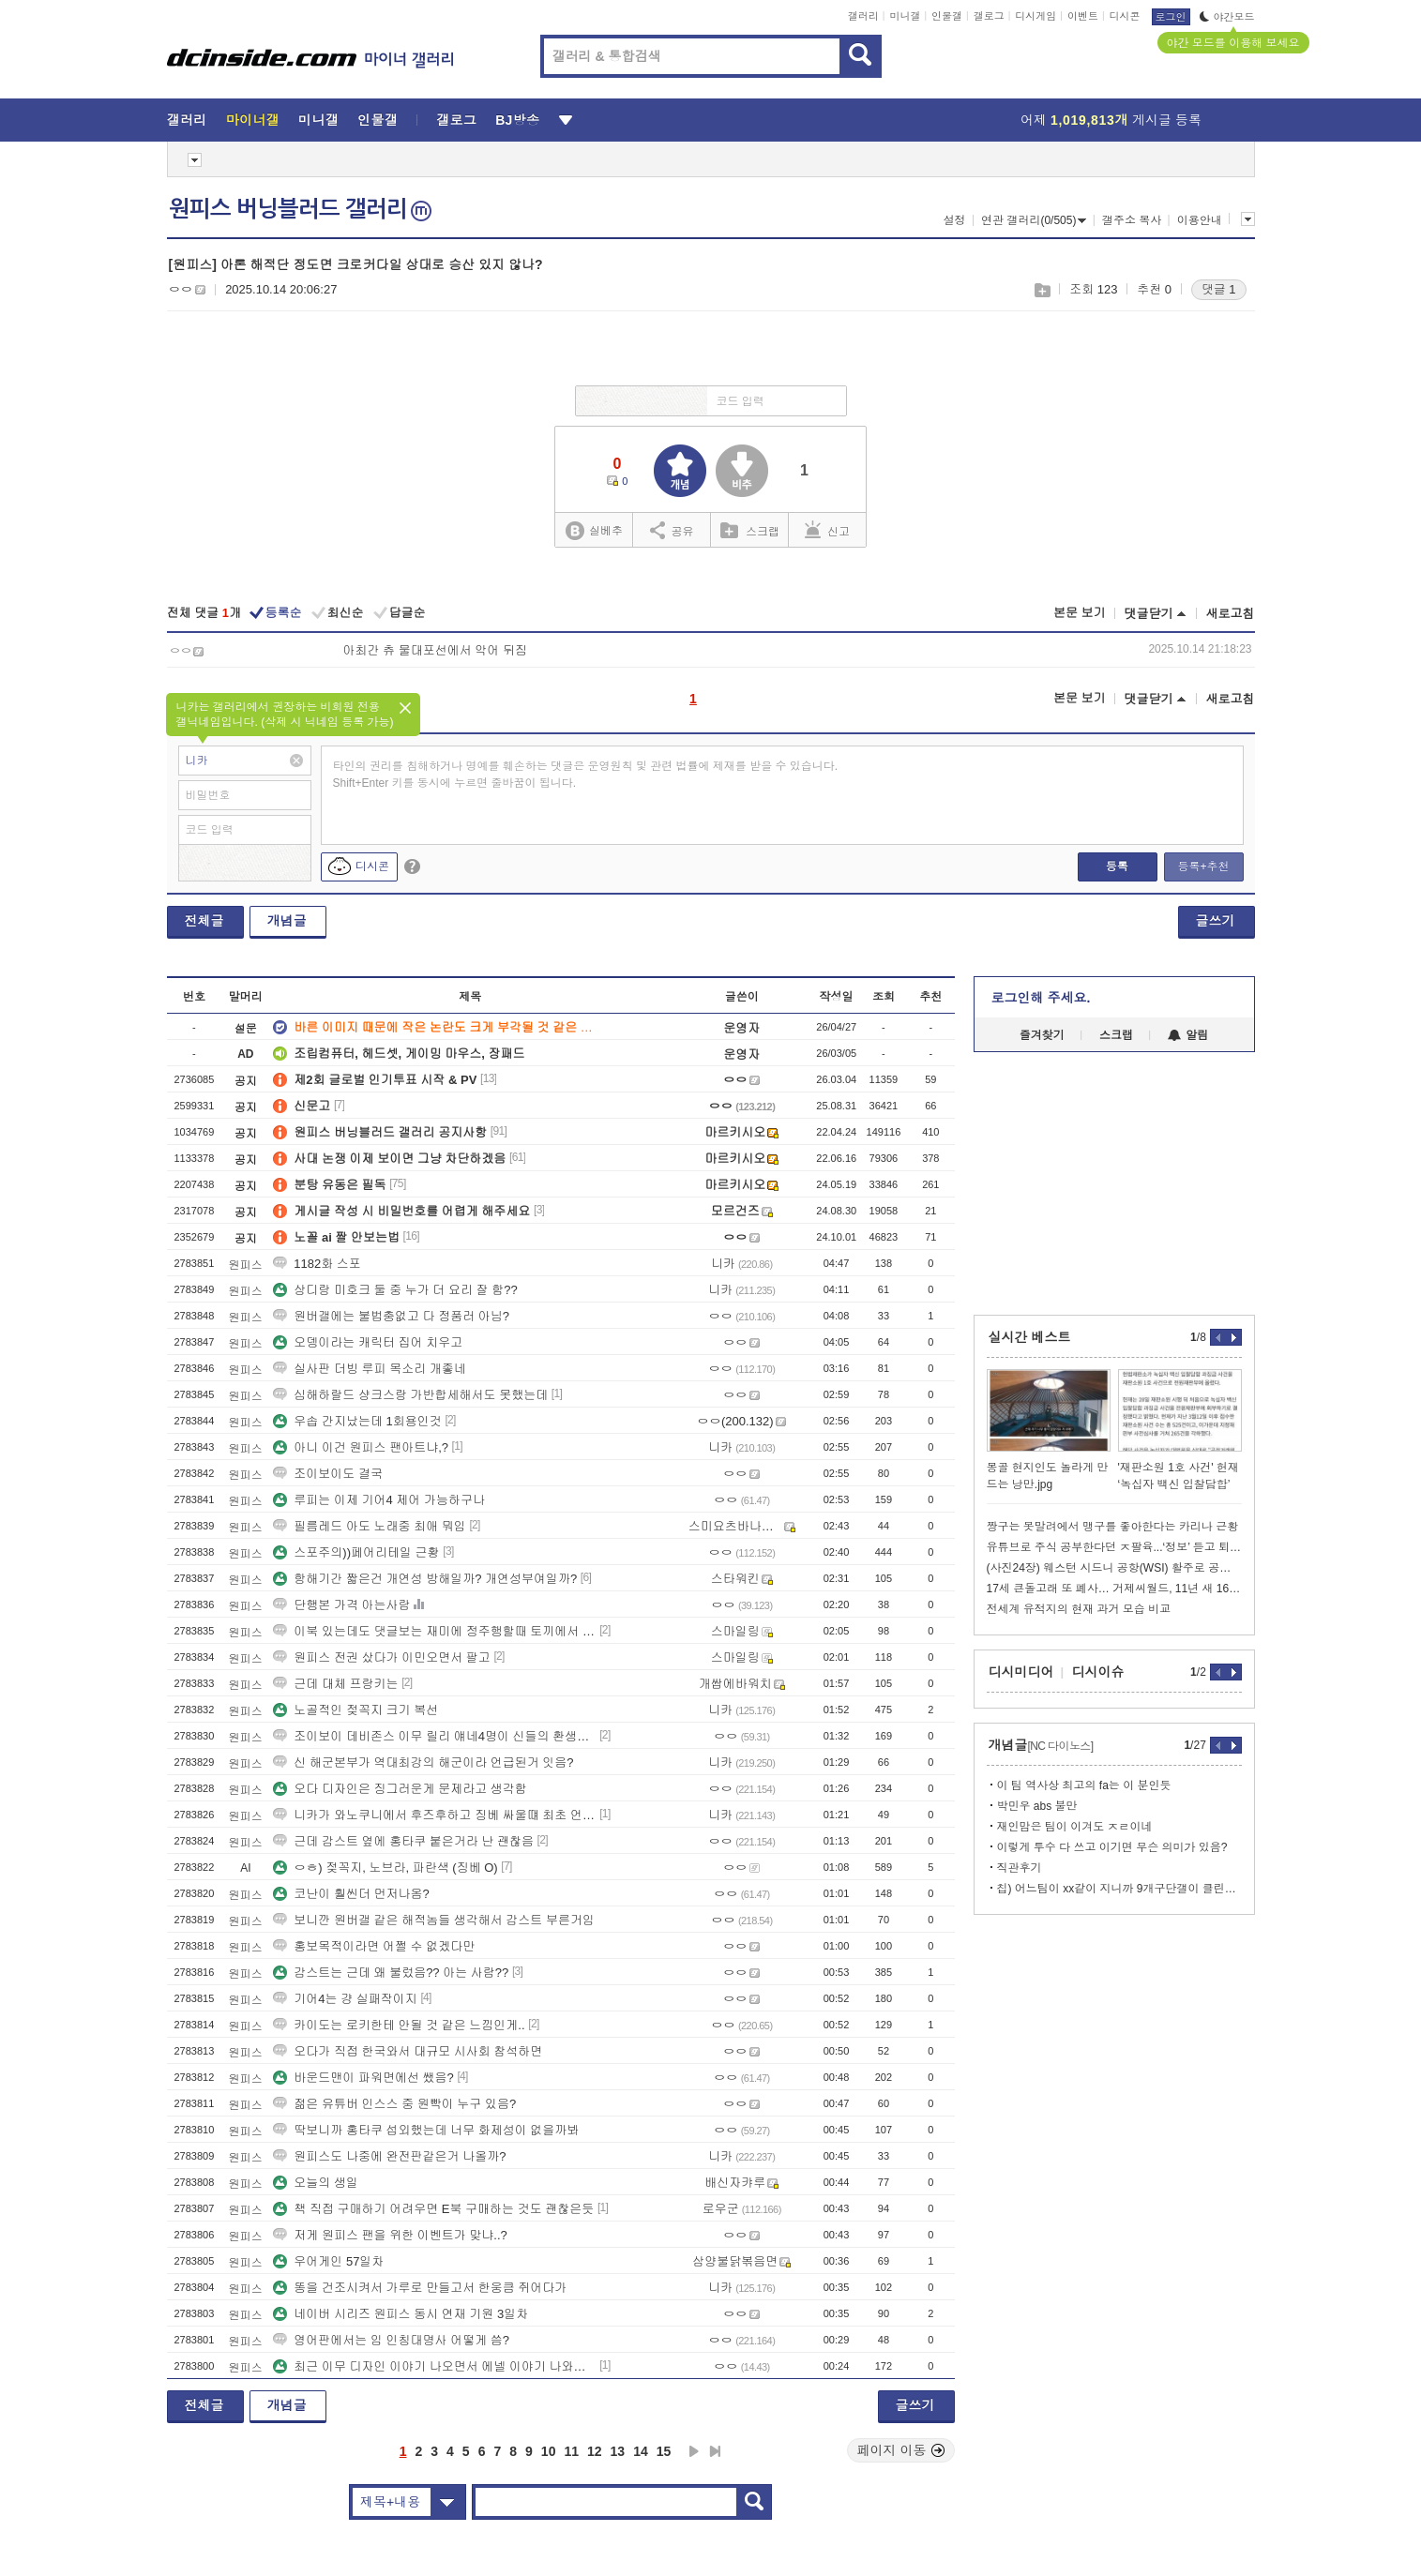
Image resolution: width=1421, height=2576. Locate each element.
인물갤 (946, 16)
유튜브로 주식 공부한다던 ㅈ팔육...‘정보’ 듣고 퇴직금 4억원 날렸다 (1114, 1547)
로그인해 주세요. (1041, 997)
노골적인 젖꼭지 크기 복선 (355, 1710)
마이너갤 (253, 120)
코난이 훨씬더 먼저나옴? (351, 1894)
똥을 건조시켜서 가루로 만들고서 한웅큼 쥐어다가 (420, 2288)
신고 (827, 529)
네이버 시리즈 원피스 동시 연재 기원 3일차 (400, 2314)
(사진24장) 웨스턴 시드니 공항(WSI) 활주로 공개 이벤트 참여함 (1114, 1567)
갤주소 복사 (1131, 220)
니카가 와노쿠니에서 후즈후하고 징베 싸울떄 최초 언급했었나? (434, 1815)
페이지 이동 (901, 2450)
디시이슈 (1098, 1672)
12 (594, 2451)
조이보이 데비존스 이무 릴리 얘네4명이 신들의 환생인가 (434, 1736)
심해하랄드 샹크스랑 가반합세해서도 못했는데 (410, 1395)
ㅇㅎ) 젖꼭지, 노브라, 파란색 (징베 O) (385, 1867)
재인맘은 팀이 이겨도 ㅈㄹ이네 (1075, 1826)
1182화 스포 (317, 1264)
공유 (672, 529)
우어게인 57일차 (328, 2261)
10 (548, 2451)
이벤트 (1082, 16)
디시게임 (1035, 16)
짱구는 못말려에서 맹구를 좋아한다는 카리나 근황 (1113, 1526)
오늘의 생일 (315, 2183)
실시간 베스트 (1030, 1337)
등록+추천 (1203, 866)
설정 (955, 220)
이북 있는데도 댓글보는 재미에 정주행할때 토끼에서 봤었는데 (434, 1631)
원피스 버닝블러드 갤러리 (300, 209)
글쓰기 (1215, 920)
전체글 (204, 920)
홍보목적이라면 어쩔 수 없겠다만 (374, 1946)
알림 (1188, 1035)
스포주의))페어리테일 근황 (356, 1552)
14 (640, 2451)
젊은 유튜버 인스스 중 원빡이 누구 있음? (394, 2104)
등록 (1117, 866)
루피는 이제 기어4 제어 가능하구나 (379, 1500)
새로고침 (1230, 614)
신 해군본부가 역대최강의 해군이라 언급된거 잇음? (423, 1762)
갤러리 (863, 16)
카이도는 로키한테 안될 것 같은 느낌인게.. (398, 2025)
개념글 (287, 920)
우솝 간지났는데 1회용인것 (357, 1421)
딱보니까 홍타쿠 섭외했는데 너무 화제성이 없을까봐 (426, 2130)
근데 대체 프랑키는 (335, 1684)
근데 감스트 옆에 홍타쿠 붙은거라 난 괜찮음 (403, 1841)
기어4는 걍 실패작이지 (344, 1999)
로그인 (1171, 17)
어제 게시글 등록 (1111, 120)
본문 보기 (1079, 613)
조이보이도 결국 (328, 1474)
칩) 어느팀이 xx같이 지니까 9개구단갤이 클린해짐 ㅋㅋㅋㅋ (1119, 1888)
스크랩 (1042, 290)
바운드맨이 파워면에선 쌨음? (363, 2078)
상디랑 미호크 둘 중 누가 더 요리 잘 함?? (395, 1290)
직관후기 (1019, 1868)
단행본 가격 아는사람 (341, 1605)
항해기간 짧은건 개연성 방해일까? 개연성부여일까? (425, 1579)
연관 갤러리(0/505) (1033, 220)
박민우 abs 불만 (1037, 1806)
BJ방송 (517, 120)
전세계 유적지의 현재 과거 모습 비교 (1079, 1609)
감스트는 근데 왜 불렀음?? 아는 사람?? (390, 1973)
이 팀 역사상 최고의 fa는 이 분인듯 (1084, 1785)
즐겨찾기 (1042, 1035)
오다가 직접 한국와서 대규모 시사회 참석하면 (407, 2051)
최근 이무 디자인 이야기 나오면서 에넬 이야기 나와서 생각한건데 (434, 2366)
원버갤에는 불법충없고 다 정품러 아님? (391, 1316)
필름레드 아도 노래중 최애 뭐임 (369, 1526)
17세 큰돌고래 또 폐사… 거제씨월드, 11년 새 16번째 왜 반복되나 (1114, 1588)
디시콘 (1125, 16)
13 (618, 2451)
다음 (694, 2451)
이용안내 (1199, 220)
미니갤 (904, 16)
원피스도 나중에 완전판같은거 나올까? (389, 2156)
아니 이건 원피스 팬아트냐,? (360, 1447)
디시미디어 (1021, 1672)
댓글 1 (1219, 289)
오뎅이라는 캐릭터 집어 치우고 (367, 1342)
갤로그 (989, 16)
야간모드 (1227, 17)
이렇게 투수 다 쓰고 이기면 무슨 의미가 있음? (1112, 1847)
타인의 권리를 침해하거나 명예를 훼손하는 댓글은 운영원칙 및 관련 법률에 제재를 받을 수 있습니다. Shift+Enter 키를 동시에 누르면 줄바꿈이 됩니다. (586, 775)
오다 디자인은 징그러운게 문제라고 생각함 (399, 1789)
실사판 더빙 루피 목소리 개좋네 (369, 1369)
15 (664, 2451)
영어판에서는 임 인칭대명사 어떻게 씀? (391, 2340)
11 (571, 2451)
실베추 (594, 531)
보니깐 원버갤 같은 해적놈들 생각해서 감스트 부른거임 (434, 1920)
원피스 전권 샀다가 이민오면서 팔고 (381, 1657)
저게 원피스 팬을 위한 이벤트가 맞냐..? (390, 2235)
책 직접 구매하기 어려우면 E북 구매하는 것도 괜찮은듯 (433, 2209)
